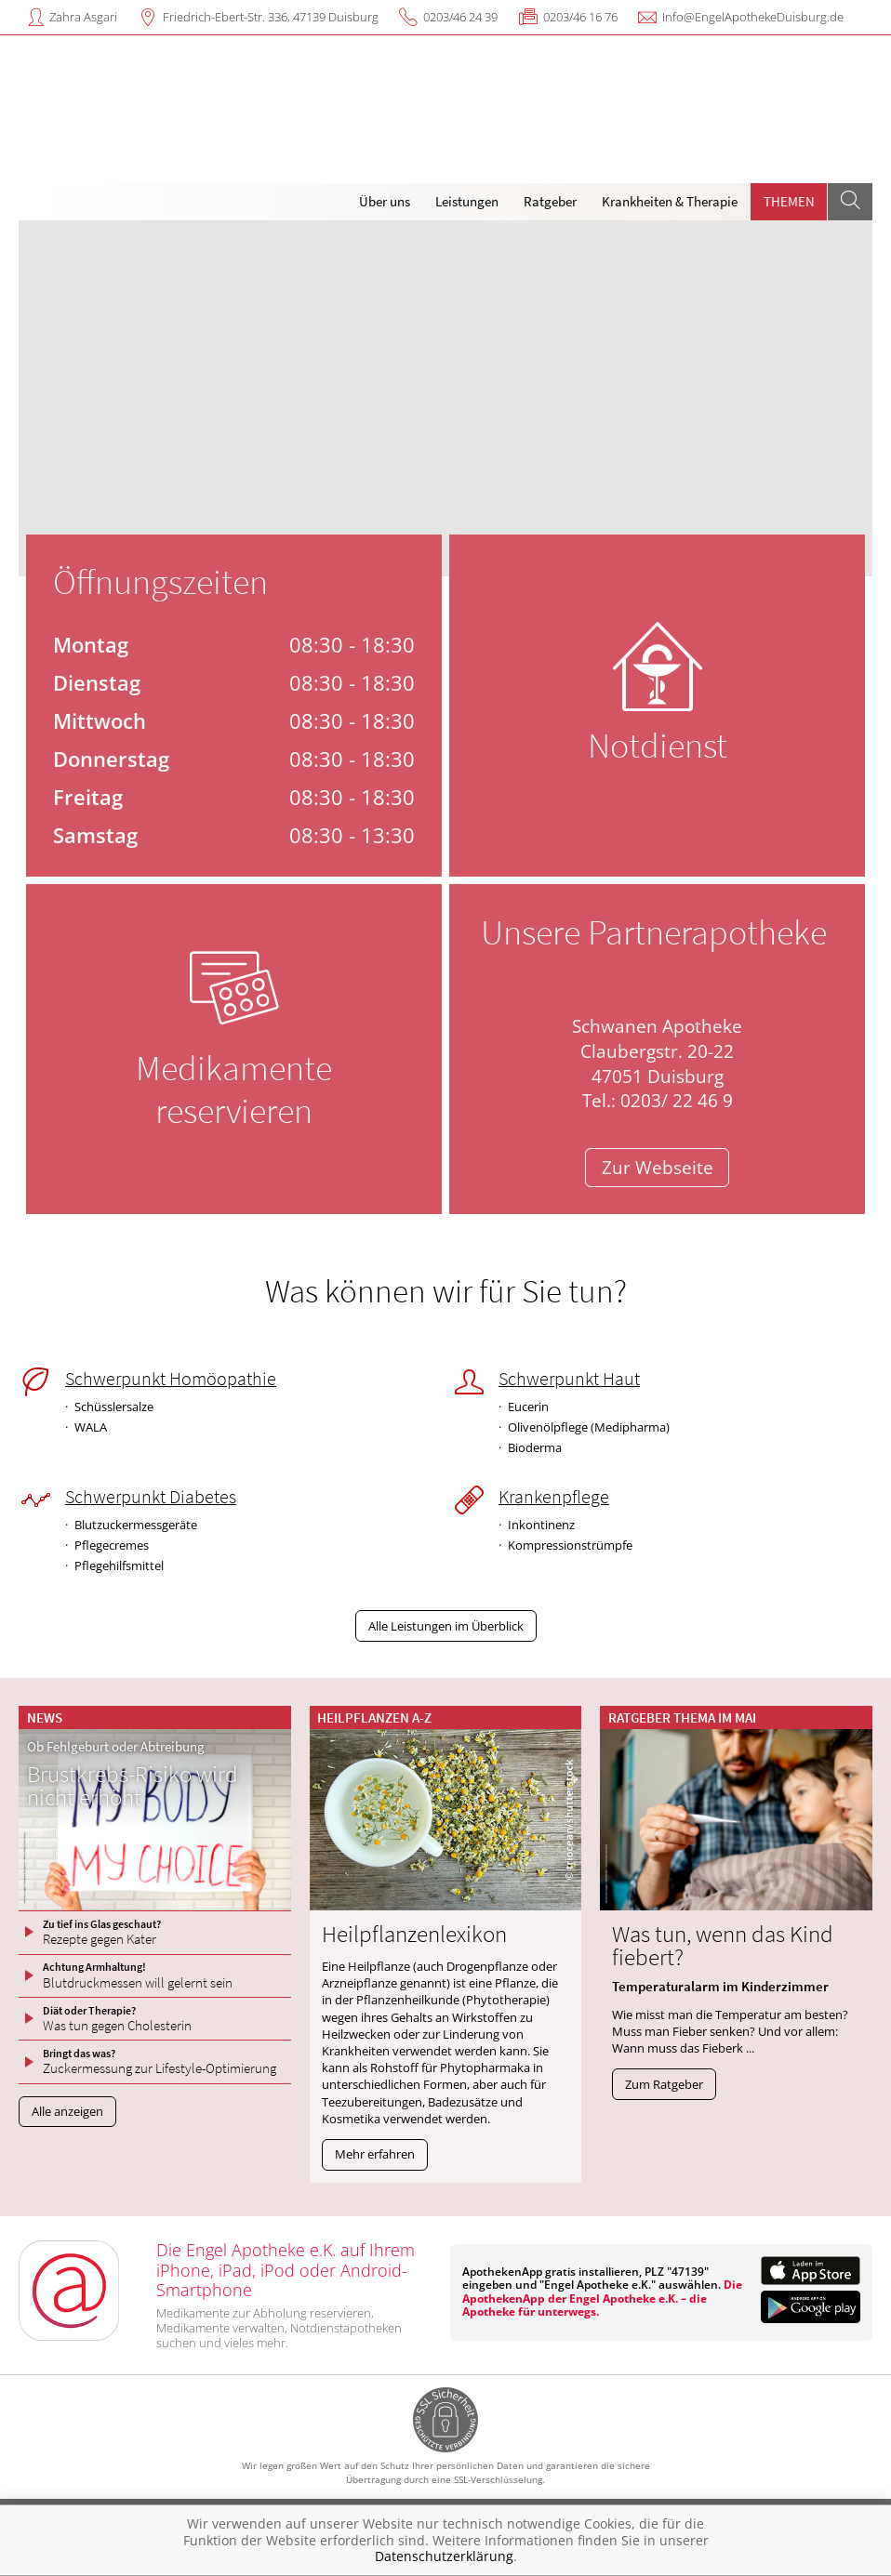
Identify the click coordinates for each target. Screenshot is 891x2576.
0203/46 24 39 (460, 16)
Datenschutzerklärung (444, 2556)
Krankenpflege (554, 1497)
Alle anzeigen (67, 2111)
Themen (789, 201)
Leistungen (467, 201)
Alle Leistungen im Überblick (446, 1626)
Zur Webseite (657, 1168)
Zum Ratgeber (664, 2084)
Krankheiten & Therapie (670, 201)
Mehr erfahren (375, 2154)
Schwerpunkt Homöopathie (170, 1378)
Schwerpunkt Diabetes (150, 1497)
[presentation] (41, 403)
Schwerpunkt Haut (569, 1378)
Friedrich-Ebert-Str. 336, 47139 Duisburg (271, 16)
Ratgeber (550, 201)
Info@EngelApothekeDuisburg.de (753, 16)
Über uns (384, 201)
